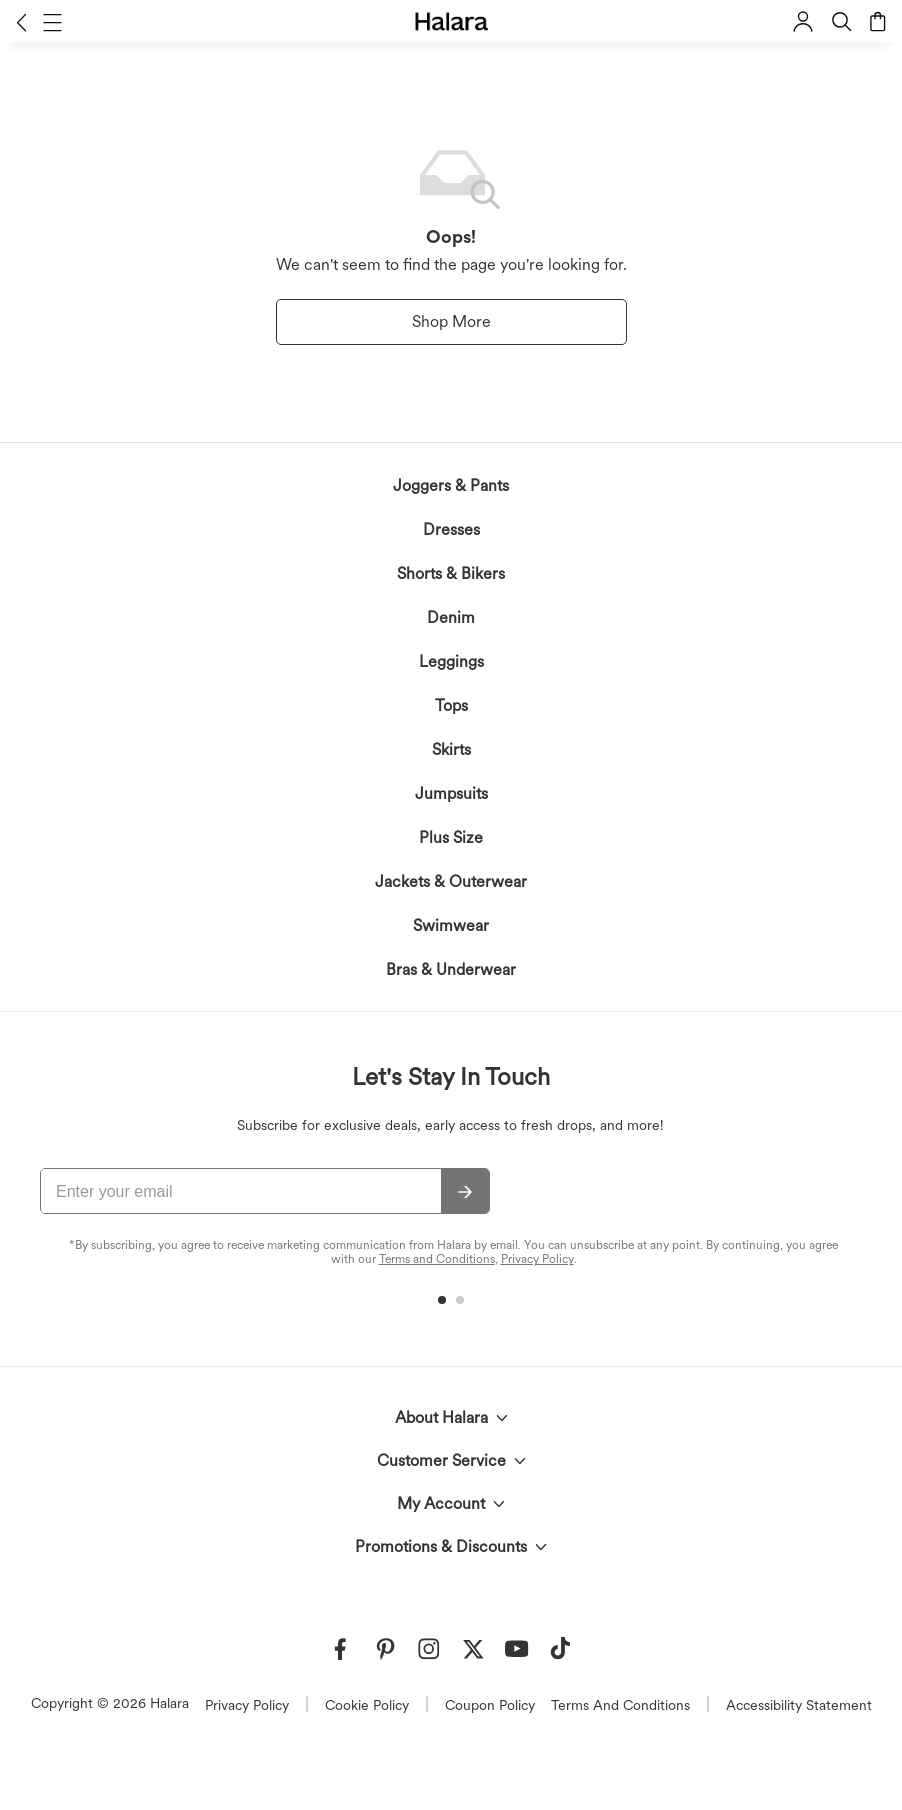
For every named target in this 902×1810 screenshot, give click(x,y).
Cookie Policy (367, 1705)
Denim (451, 617)
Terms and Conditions (437, 1259)
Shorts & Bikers (451, 573)
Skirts (451, 749)
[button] (21, 22)
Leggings (451, 661)
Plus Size (451, 837)
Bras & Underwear (451, 969)
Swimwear (451, 925)
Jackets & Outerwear (451, 881)
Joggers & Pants (451, 485)
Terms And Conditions (620, 1705)
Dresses (451, 529)
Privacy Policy (537, 1259)
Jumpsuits (451, 793)
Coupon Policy (490, 1705)
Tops (451, 705)
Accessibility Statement (799, 1705)
